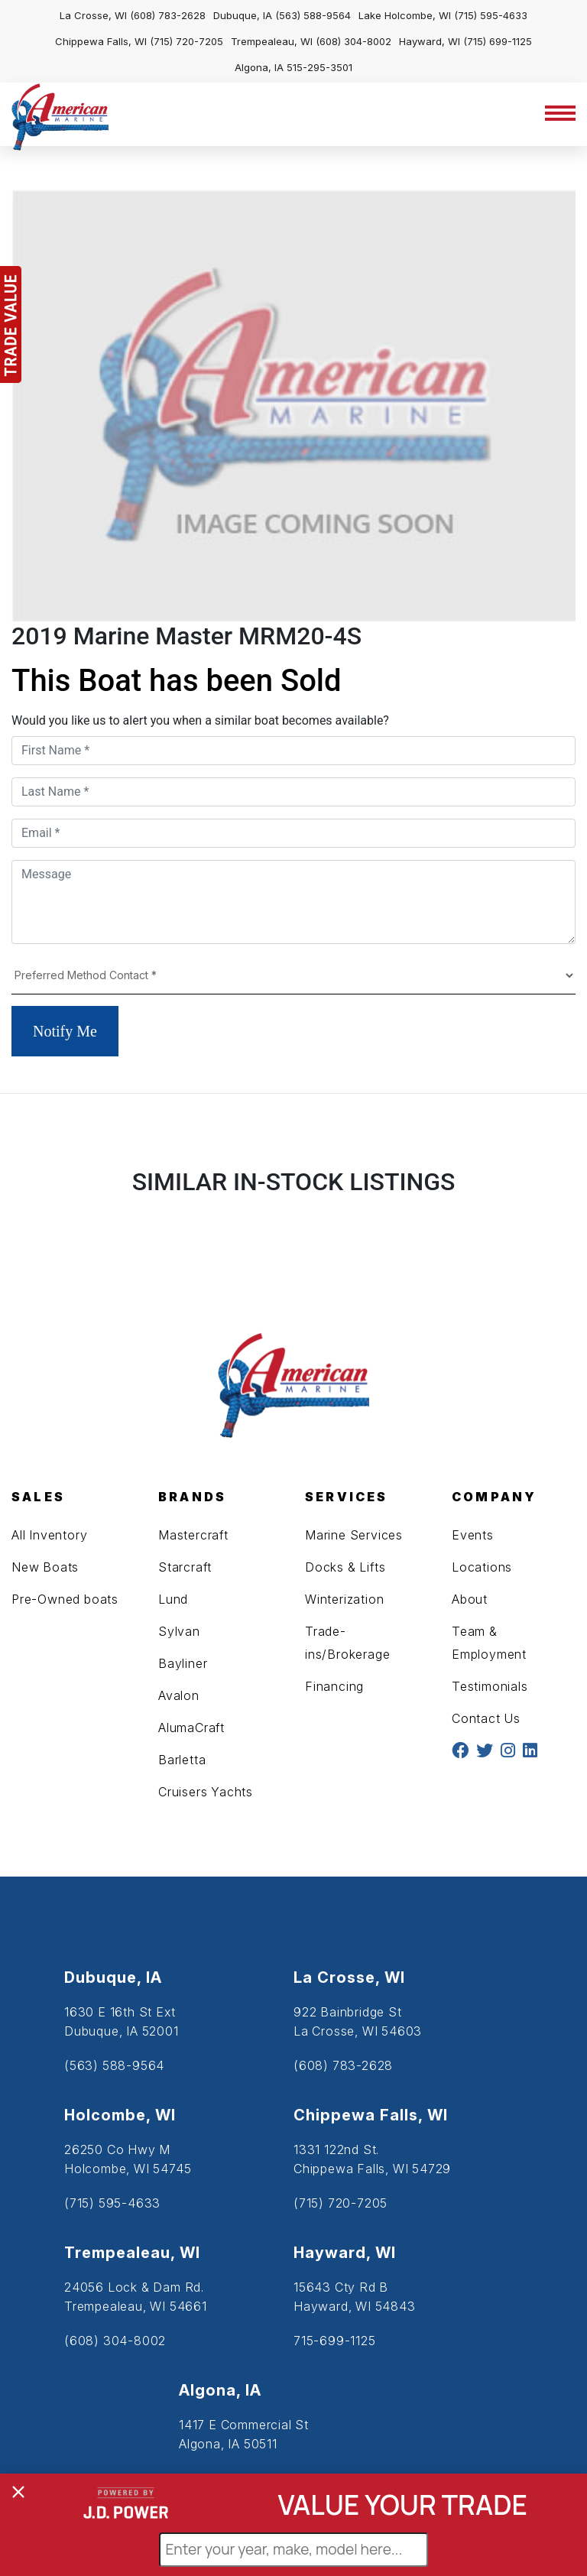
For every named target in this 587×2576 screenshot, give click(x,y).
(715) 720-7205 (186, 41)
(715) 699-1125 (497, 41)
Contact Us (486, 1718)
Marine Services (354, 1535)
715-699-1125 (335, 2340)
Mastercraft (193, 1535)
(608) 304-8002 (353, 41)
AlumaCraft (191, 1727)
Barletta (182, 1759)
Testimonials (490, 1686)
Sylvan (179, 1631)
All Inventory (49, 1535)
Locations (482, 1567)
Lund (173, 1599)
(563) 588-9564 (313, 15)
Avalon (178, 1695)
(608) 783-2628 (168, 15)
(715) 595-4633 (490, 15)
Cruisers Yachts (205, 1791)
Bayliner (182, 1663)
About (470, 1599)
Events (473, 1535)
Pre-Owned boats (64, 1599)
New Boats (45, 1567)
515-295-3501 (319, 67)
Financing (334, 1686)
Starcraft (185, 1567)
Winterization (344, 1599)
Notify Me (65, 1031)
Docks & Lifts (345, 1567)
